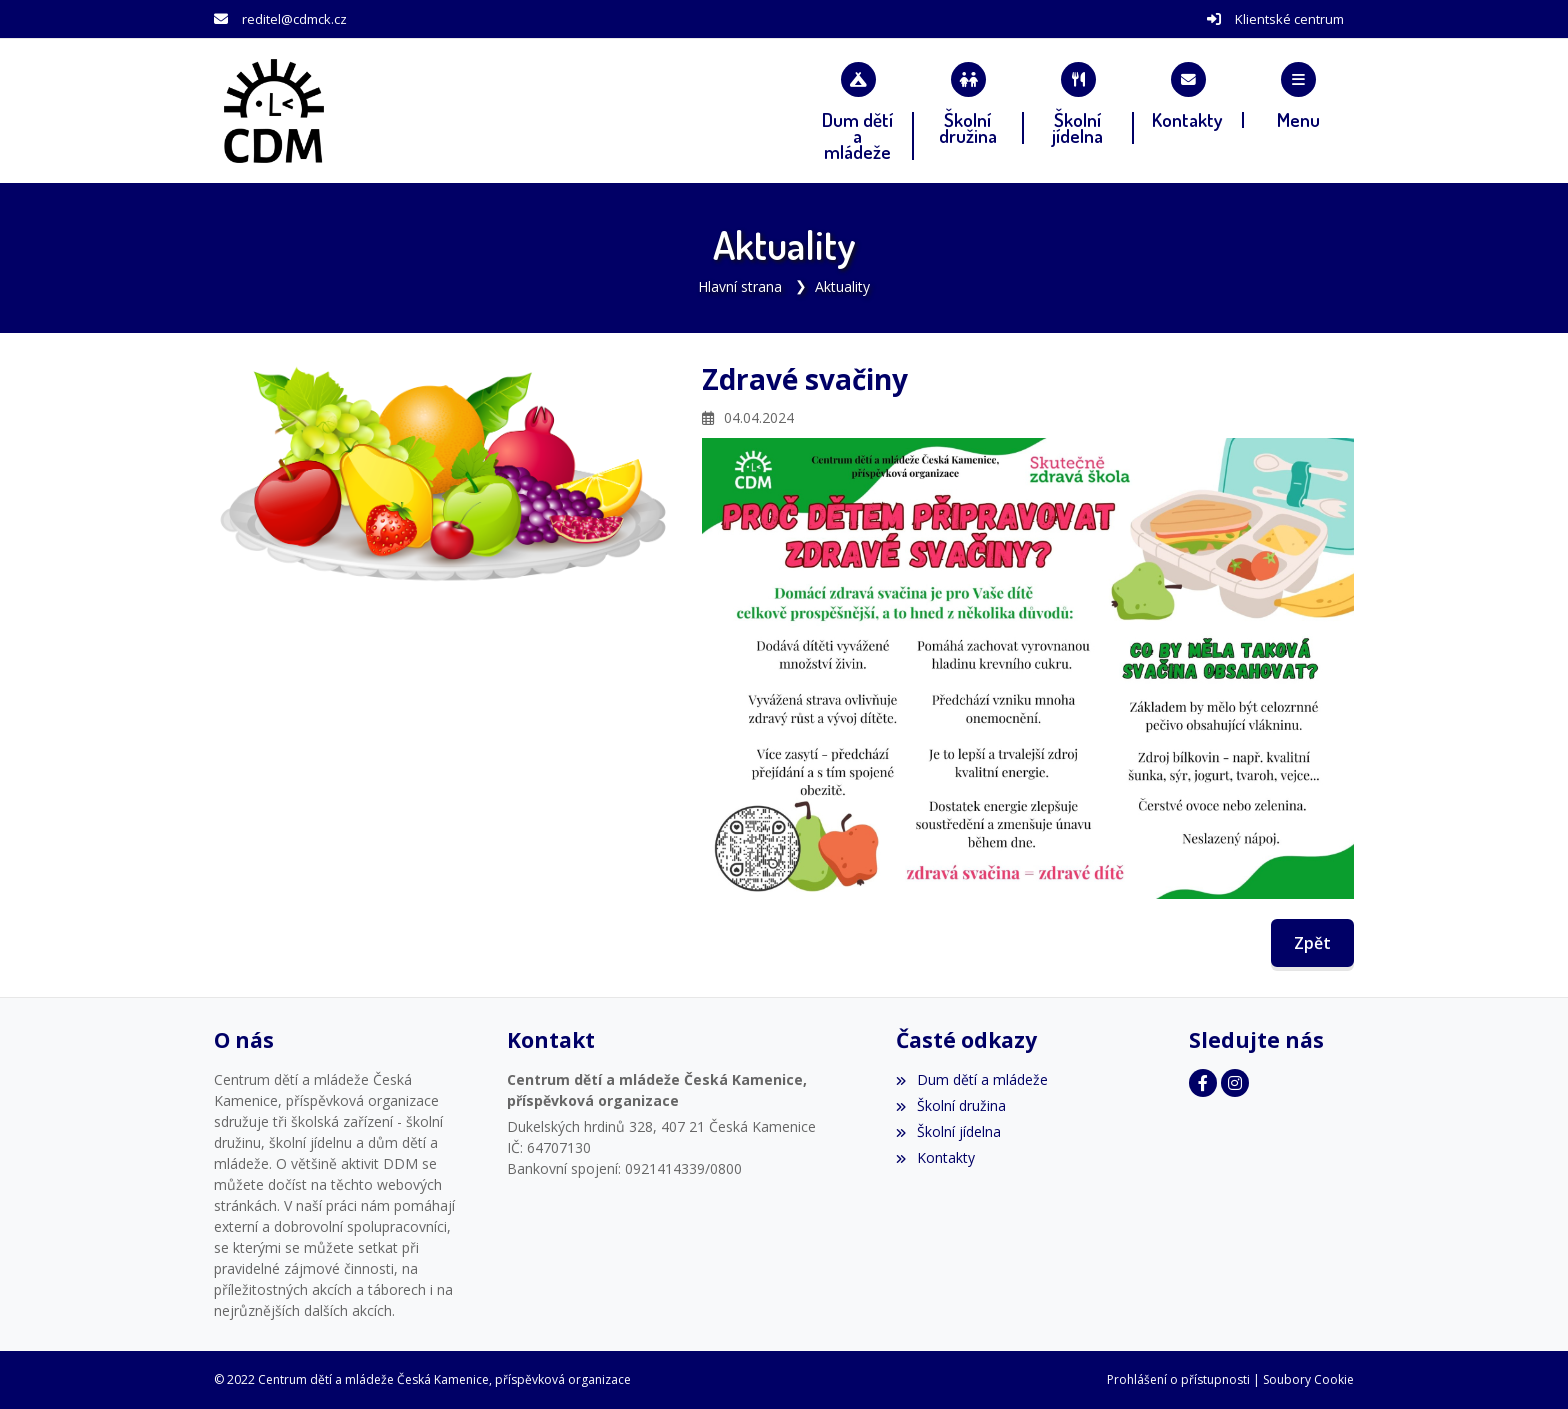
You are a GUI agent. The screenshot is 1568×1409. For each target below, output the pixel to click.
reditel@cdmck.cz (294, 19)
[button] (1299, 95)
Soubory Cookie (1308, 1379)
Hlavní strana (740, 286)
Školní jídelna (948, 1131)
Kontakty (935, 1157)
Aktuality (842, 286)
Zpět (1312, 943)
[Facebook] (1203, 1083)
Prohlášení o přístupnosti (1178, 1379)
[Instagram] (1235, 1083)
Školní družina (950, 1105)
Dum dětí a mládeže (971, 1079)
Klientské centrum (1289, 19)
